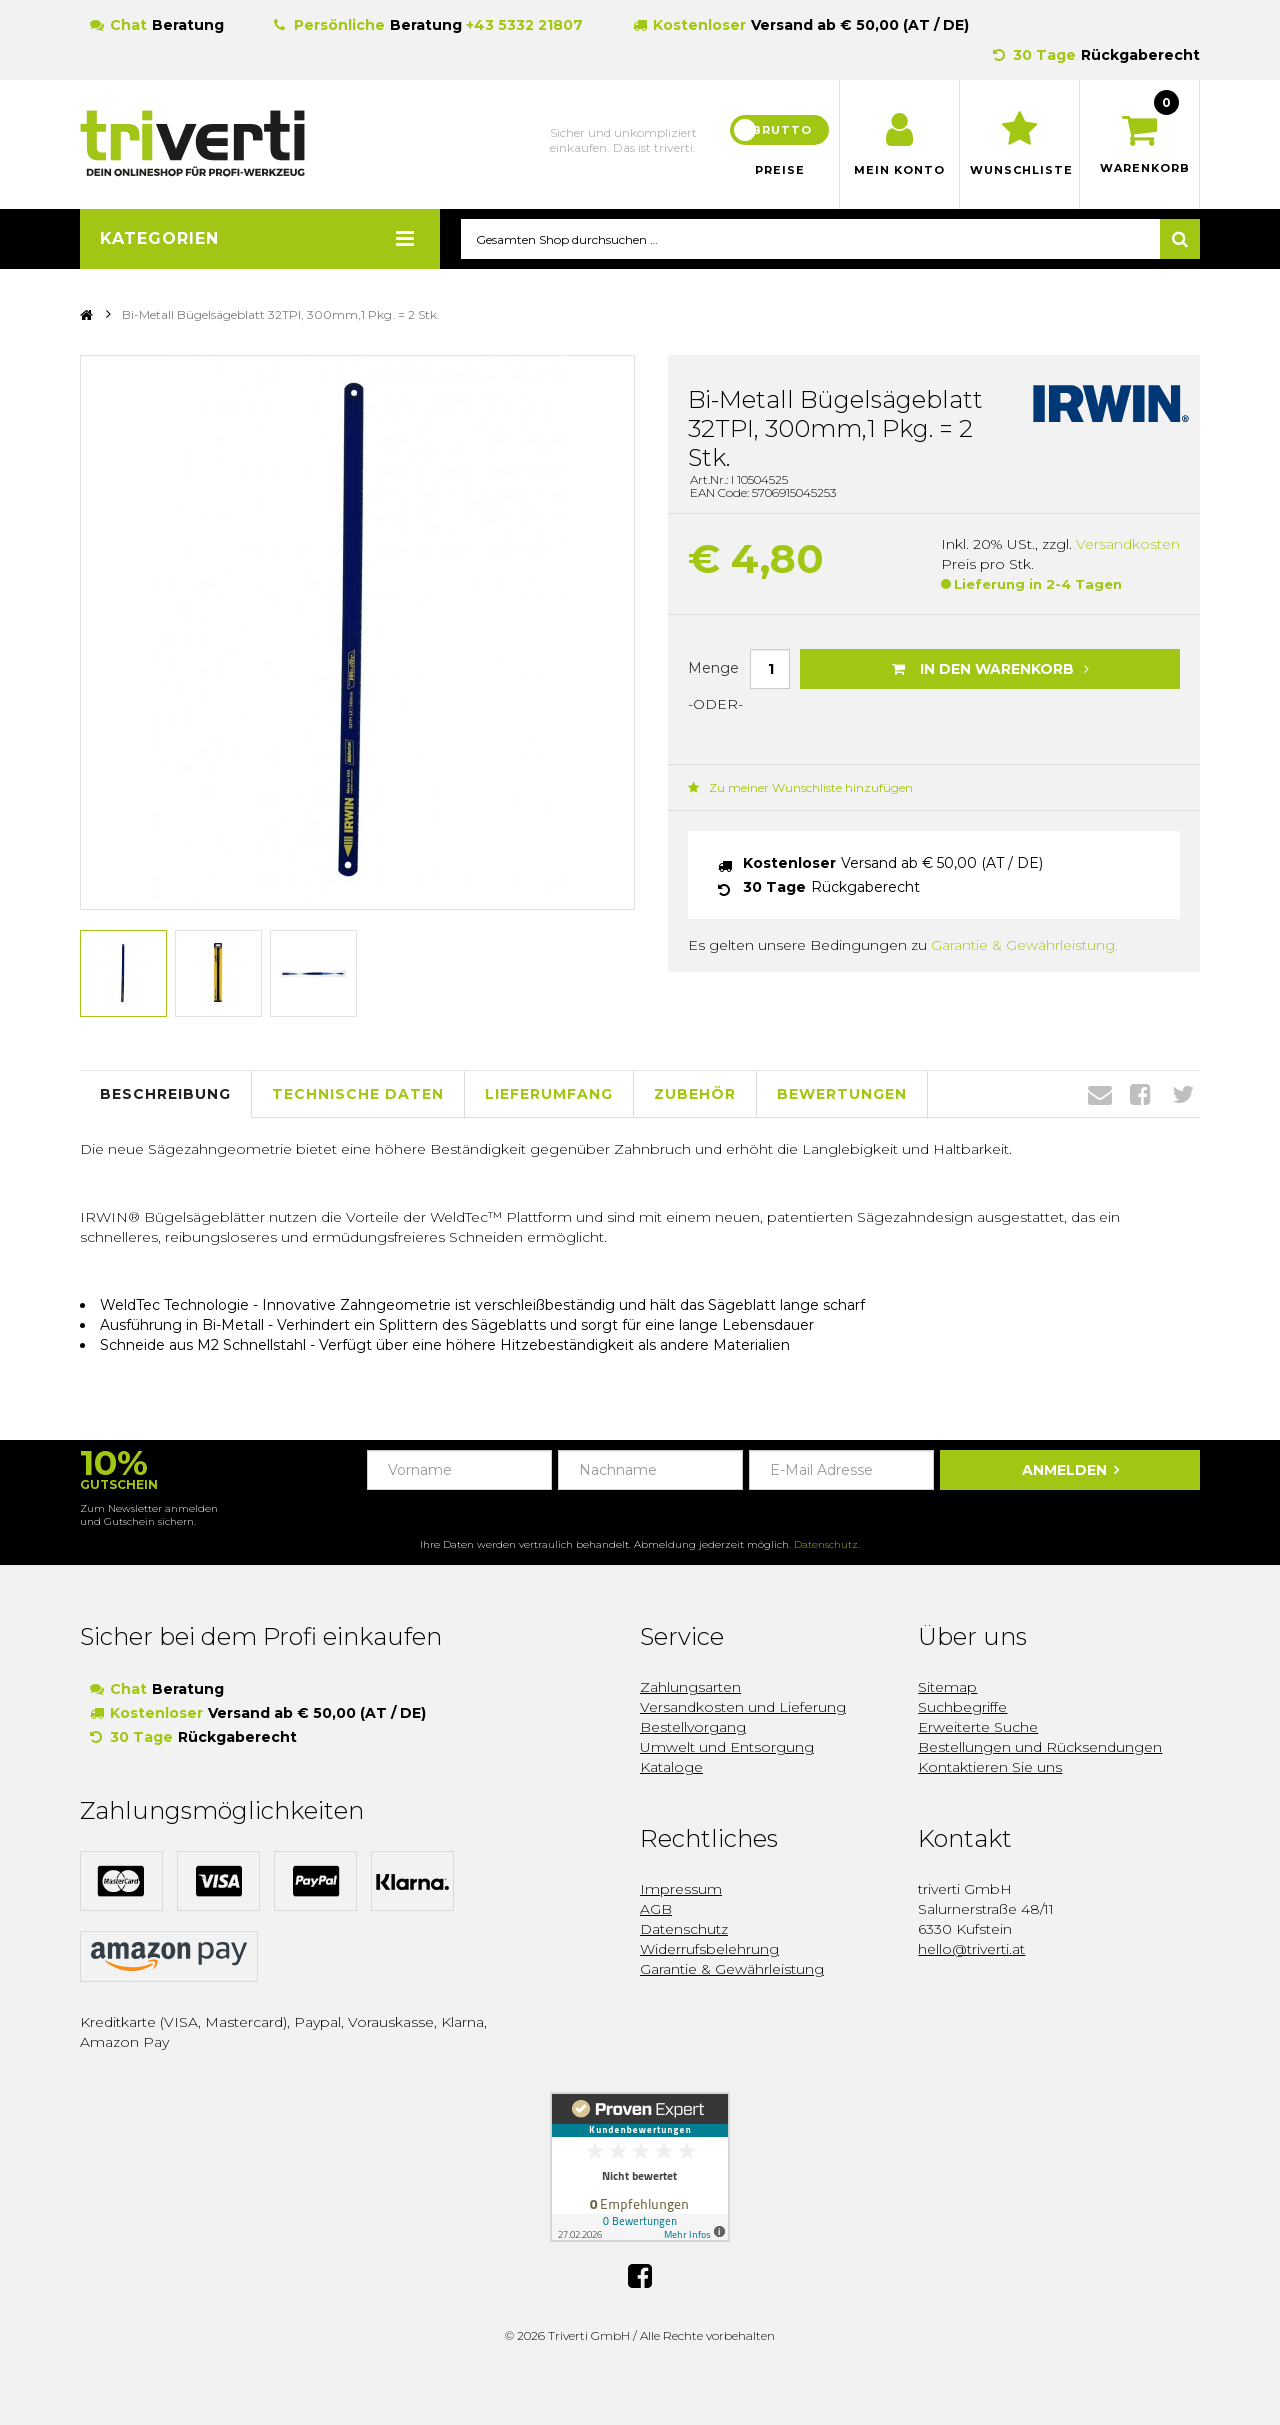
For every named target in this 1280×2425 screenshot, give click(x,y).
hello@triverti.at (971, 1949)
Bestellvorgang (693, 1727)
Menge (713, 668)
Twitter (1183, 1095)
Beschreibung (165, 1094)
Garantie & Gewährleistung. (1024, 946)
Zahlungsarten (690, 1687)
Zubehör (695, 1094)
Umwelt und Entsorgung (727, 1747)
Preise (780, 170)
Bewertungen (842, 1094)
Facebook (1140, 1095)
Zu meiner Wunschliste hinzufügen (800, 788)
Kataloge (671, 1767)
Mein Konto (899, 170)
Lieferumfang (549, 1094)
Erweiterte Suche (978, 1727)
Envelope (1100, 1095)
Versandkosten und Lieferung (743, 1707)
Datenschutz (826, 1544)
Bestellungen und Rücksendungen (1040, 1747)
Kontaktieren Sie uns (990, 1767)
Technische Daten (358, 1094)
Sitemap (947, 1687)
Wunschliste (1019, 170)
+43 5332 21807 (524, 25)
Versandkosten (1128, 545)
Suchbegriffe (962, 1707)
